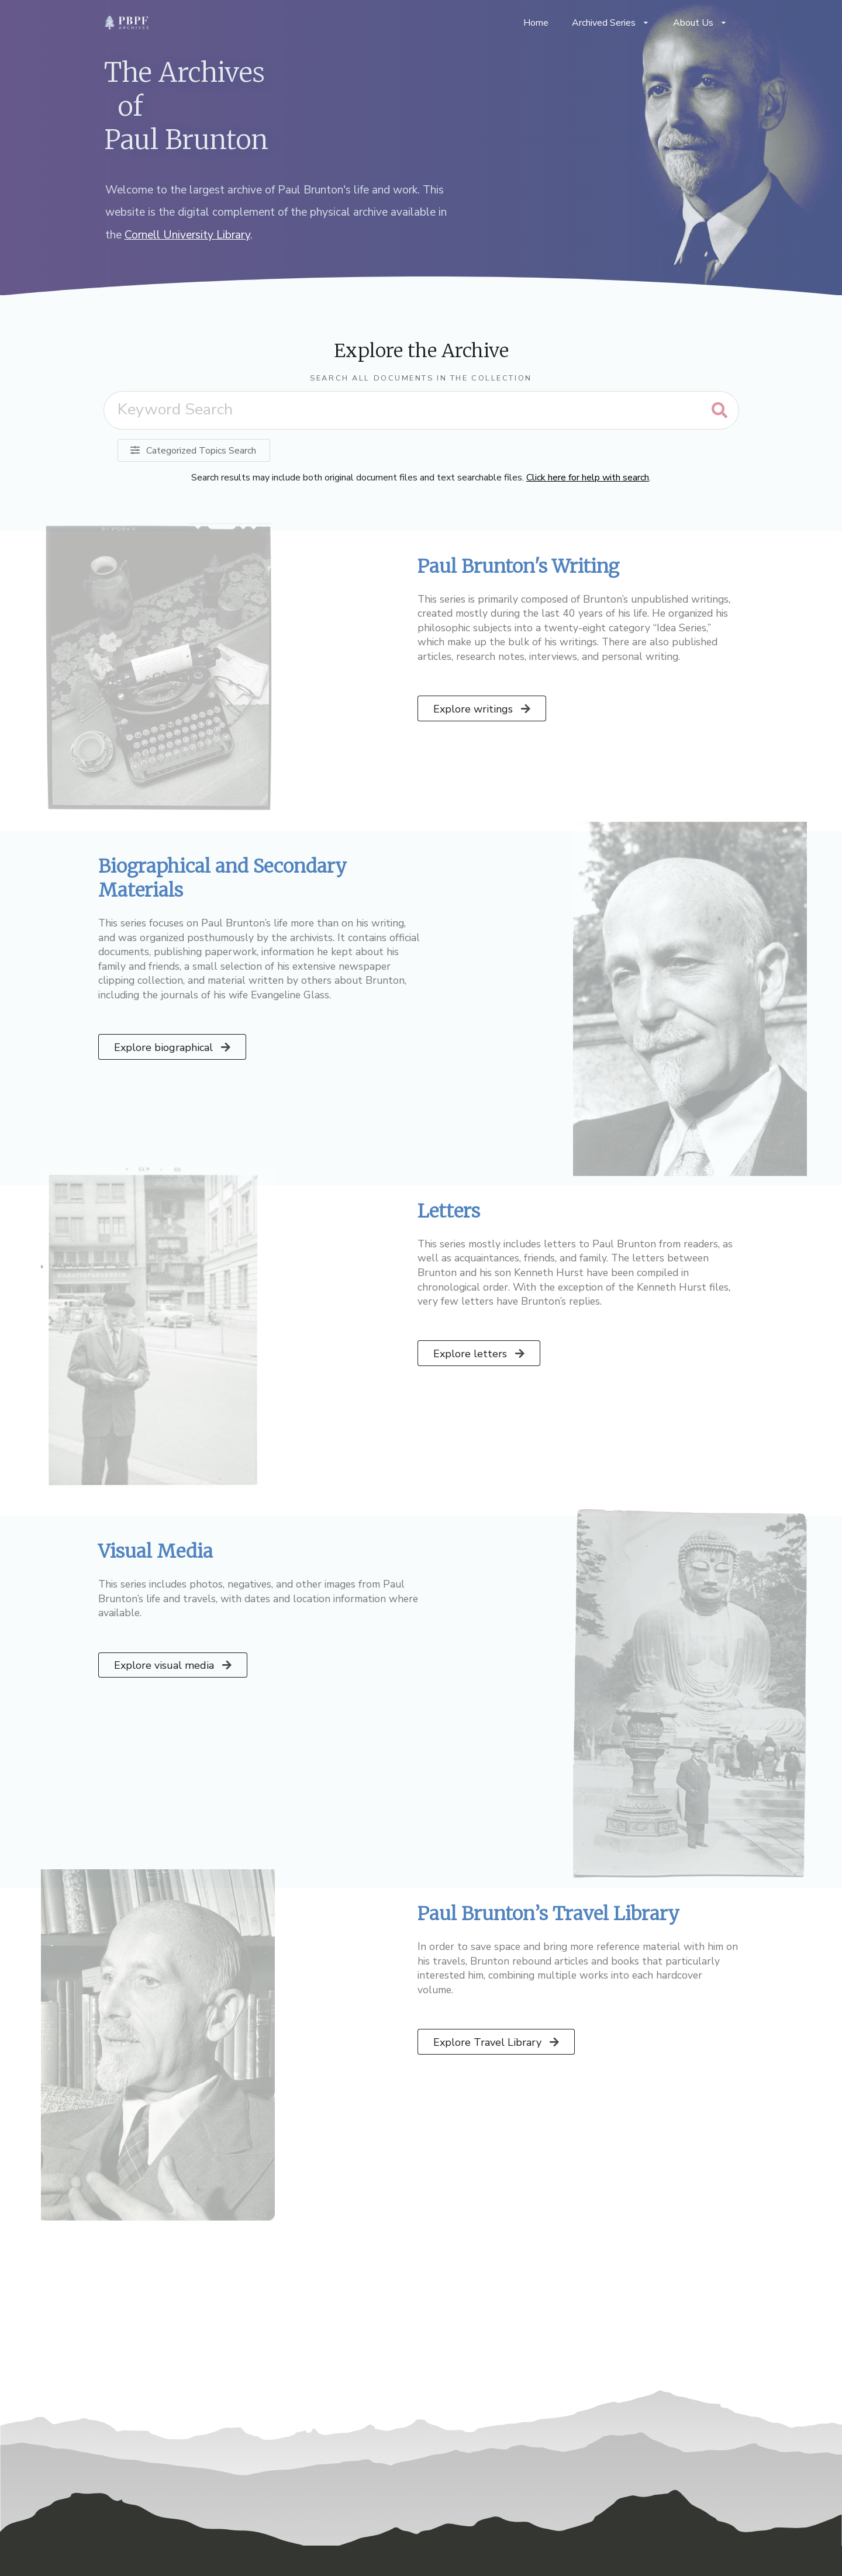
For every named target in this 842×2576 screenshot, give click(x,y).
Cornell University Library (187, 235)
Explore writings (482, 709)
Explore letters (479, 1354)
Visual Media (155, 1551)
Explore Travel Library (497, 2042)
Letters (448, 1211)
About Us (700, 22)
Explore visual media (173, 1665)
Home (535, 22)
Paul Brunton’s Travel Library (548, 1913)
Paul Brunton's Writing (518, 566)
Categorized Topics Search (193, 450)
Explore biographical (173, 1047)
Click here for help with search (587, 477)
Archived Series (611, 22)
